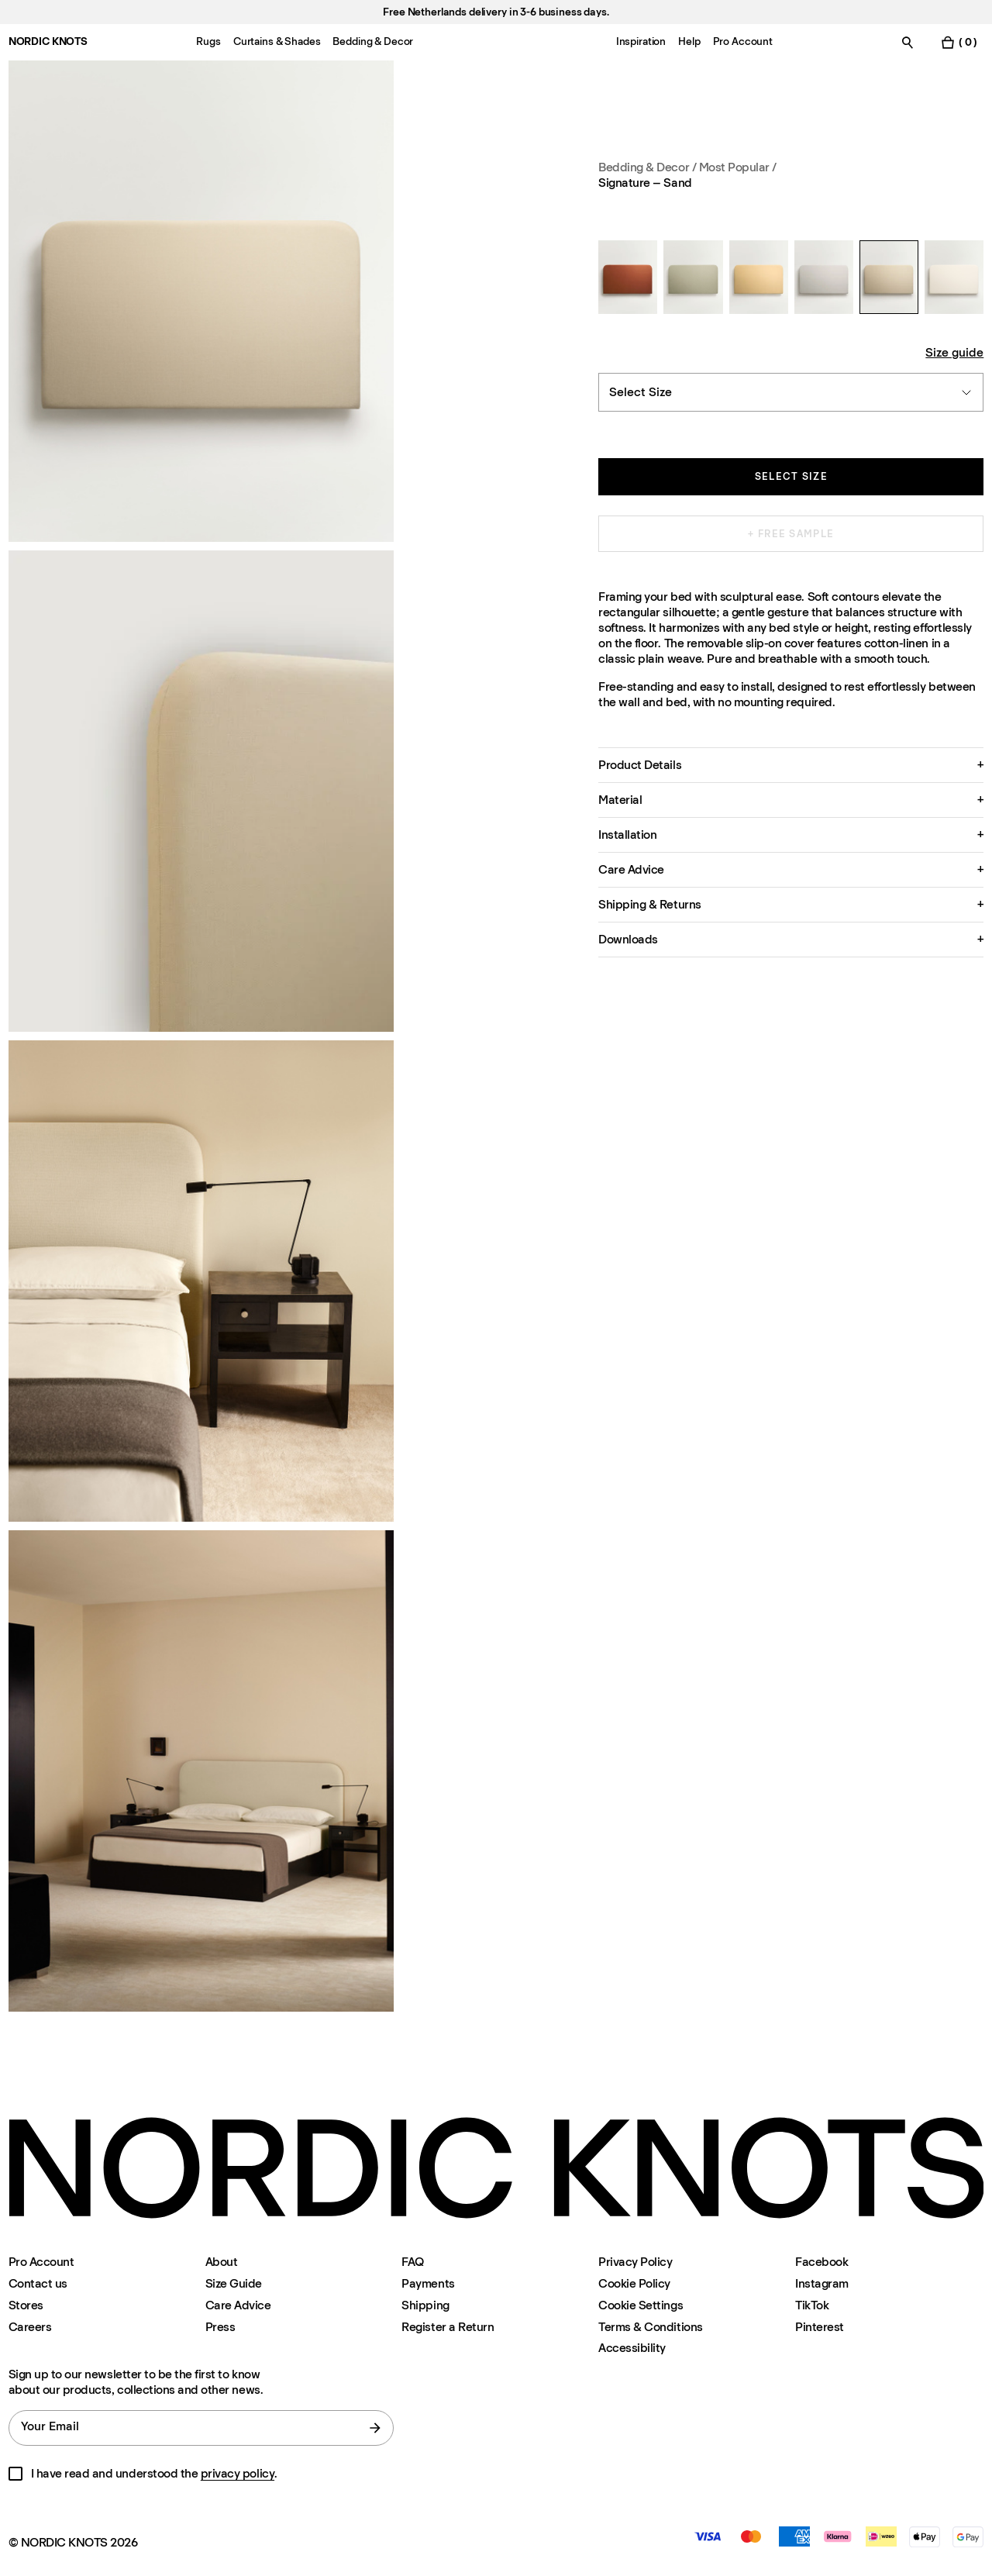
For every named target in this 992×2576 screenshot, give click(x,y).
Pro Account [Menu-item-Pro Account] (743, 41)
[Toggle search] (907, 42)
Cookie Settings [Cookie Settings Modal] (640, 2305)
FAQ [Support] (412, 2261)
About (221, 2261)
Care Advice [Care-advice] (238, 2305)
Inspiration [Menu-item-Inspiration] (641, 41)
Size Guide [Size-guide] (233, 2283)
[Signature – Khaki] (692, 277)
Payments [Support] (427, 2283)
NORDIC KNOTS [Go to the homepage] (48, 41)
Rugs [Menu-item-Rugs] (208, 41)
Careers (30, 2326)
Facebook (821, 2261)
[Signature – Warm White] (954, 277)
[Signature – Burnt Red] (627, 277)
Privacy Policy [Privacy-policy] (635, 2261)
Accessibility (632, 2348)
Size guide (954, 352)
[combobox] (790, 392)
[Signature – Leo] (758, 277)
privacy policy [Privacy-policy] (237, 2473)
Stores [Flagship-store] (26, 2305)
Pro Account (41, 2261)
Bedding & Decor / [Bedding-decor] (648, 167)
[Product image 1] (201, 301)
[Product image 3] (201, 1281)
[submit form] (375, 2428)
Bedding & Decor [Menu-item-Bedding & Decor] (372, 41)
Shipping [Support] (425, 2305)
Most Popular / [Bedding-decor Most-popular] (738, 167)
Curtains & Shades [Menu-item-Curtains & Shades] (277, 41)
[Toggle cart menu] (958, 42)
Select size (791, 476)
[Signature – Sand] (888, 277)
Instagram (822, 2283)
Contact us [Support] (38, 2283)
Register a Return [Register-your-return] (447, 2326)
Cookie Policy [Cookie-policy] (634, 2283)
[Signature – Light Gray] (823, 277)
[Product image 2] (201, 791)
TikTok (811, 2305)
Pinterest (819, 2326)
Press (220, 2326)
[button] (790, 765)
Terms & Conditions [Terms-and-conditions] (650, 2326)
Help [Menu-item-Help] (689, 41)
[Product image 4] (201, 1771)
